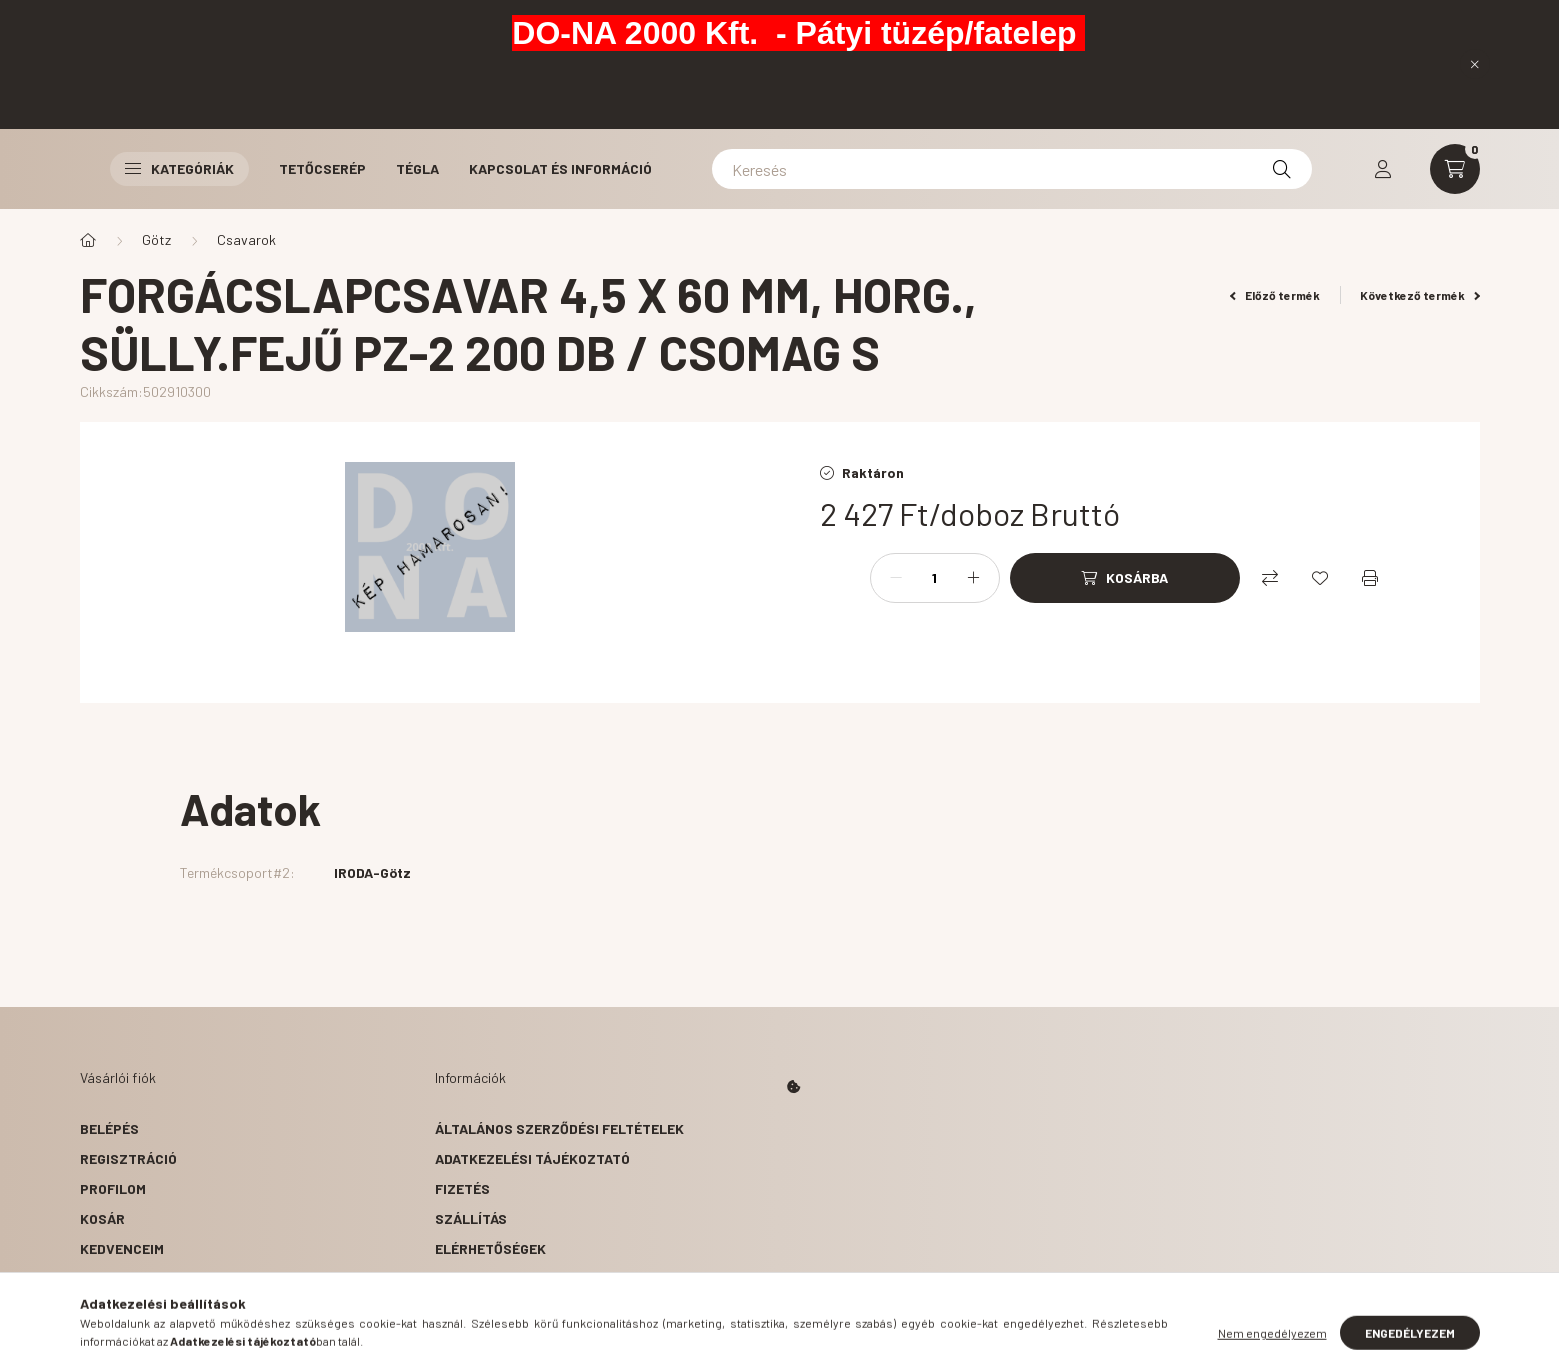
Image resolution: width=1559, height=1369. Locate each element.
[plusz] (974, 578)
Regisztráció (128, 1158)
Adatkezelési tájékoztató (532, 1158)
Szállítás (471, 1218)
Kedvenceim (122, 1248)
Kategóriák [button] (179, 168)
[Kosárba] (1125, 578)
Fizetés (462, 1188)
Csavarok (246, 239)
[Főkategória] (88, 240)
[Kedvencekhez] (1320, 578)
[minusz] (896, 578)
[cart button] (1455, 169)
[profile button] (1383, 169)
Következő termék (1420, 295)
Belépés (109, 1128)
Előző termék (1275, 295)
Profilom (113, 1188)
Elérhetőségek (490, 1248)
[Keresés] (1012, 169)
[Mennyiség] (935, 578)
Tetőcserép (322, 168)
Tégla (417, 168)
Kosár (102, 1218)
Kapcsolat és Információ (560, 168)
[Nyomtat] (1370, 578)
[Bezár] (1475, 64)
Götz (156, 239)
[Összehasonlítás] (1270, 578)
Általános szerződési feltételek (559, 1128)
